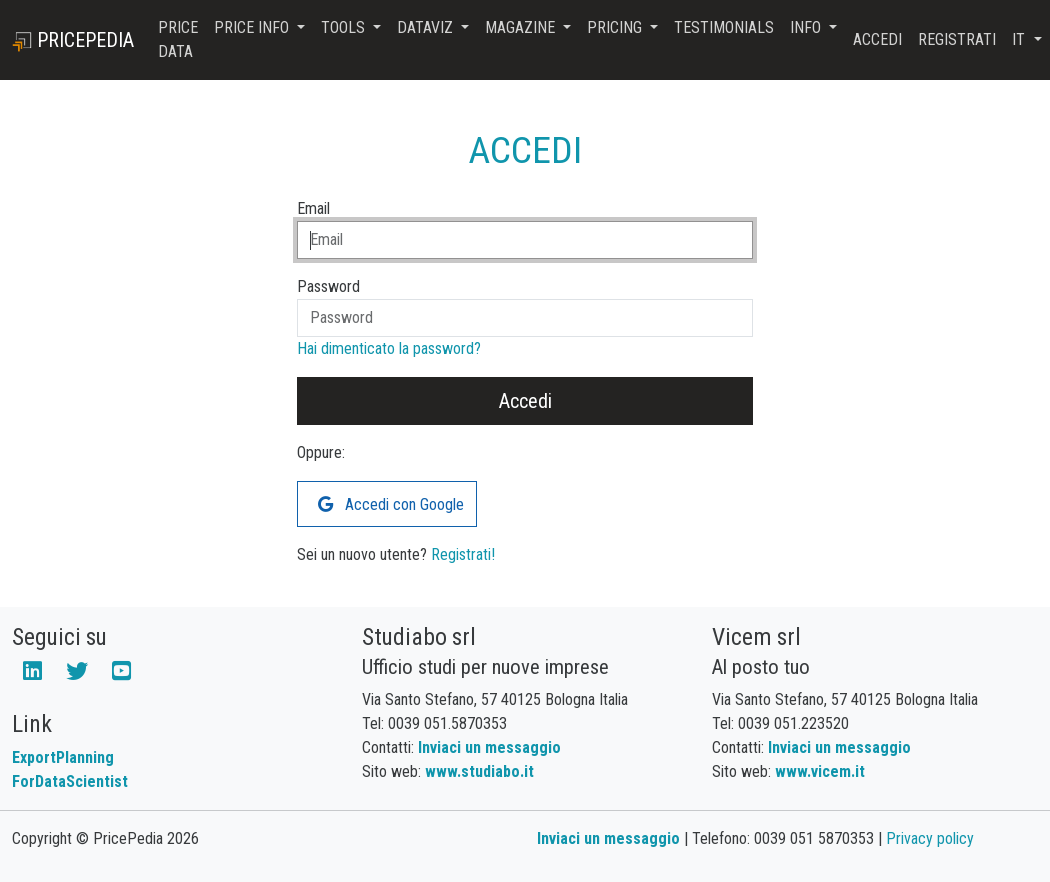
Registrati (957, 39)
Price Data (178, 39)
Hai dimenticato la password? (389, 348)
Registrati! (463, 554)
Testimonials (724, 27)
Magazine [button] (522, 27)
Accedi (877, 39)
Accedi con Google (391, 504)
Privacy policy (930, 838)
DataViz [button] (427, 27)
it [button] (1020, 39)
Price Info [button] (253, 27)
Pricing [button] (616, 27)
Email (313, 208)
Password (328, 286)
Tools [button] (345, 27)
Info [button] (807, 27)
